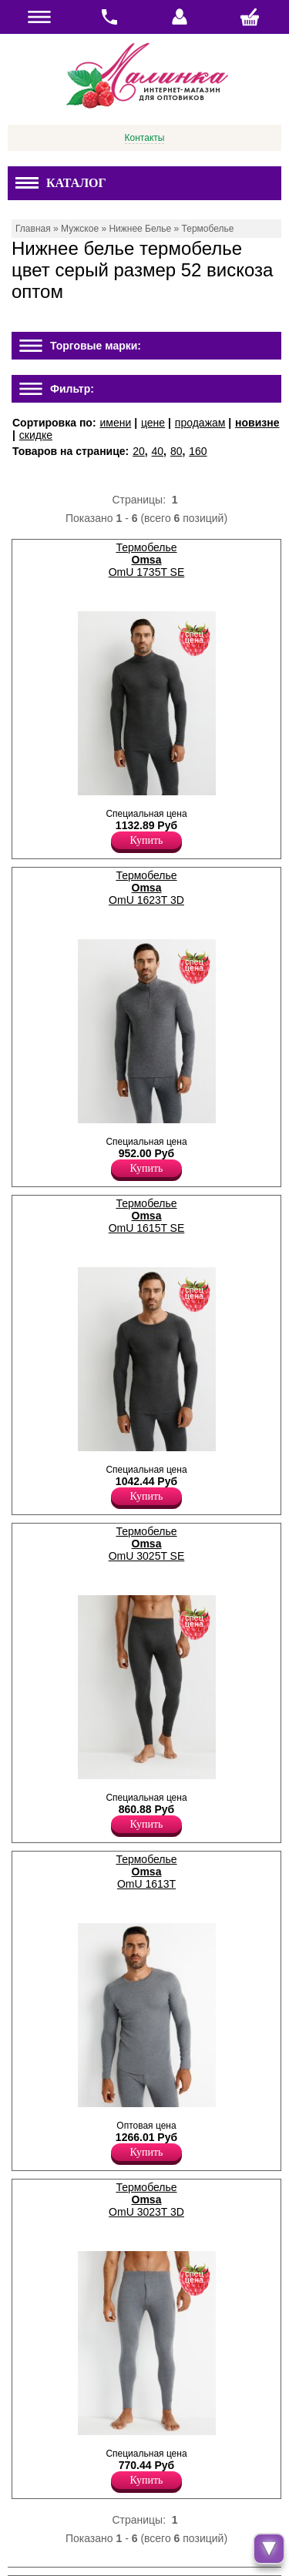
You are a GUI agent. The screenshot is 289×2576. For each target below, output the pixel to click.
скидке (35, 435)
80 (176, 451)
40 (158, 451)
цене (153, 423)
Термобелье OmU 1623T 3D (146, 887)
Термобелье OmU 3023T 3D (146, 2199)
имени (115, 423)
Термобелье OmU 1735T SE (147, 559)
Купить (146, 840)
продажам (200, 423)
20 (139, 451)
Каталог (60, 182)
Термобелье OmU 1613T (146, 1871)
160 (198, 451)
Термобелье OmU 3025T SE (147, 1543)
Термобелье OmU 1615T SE (147, 1215)
